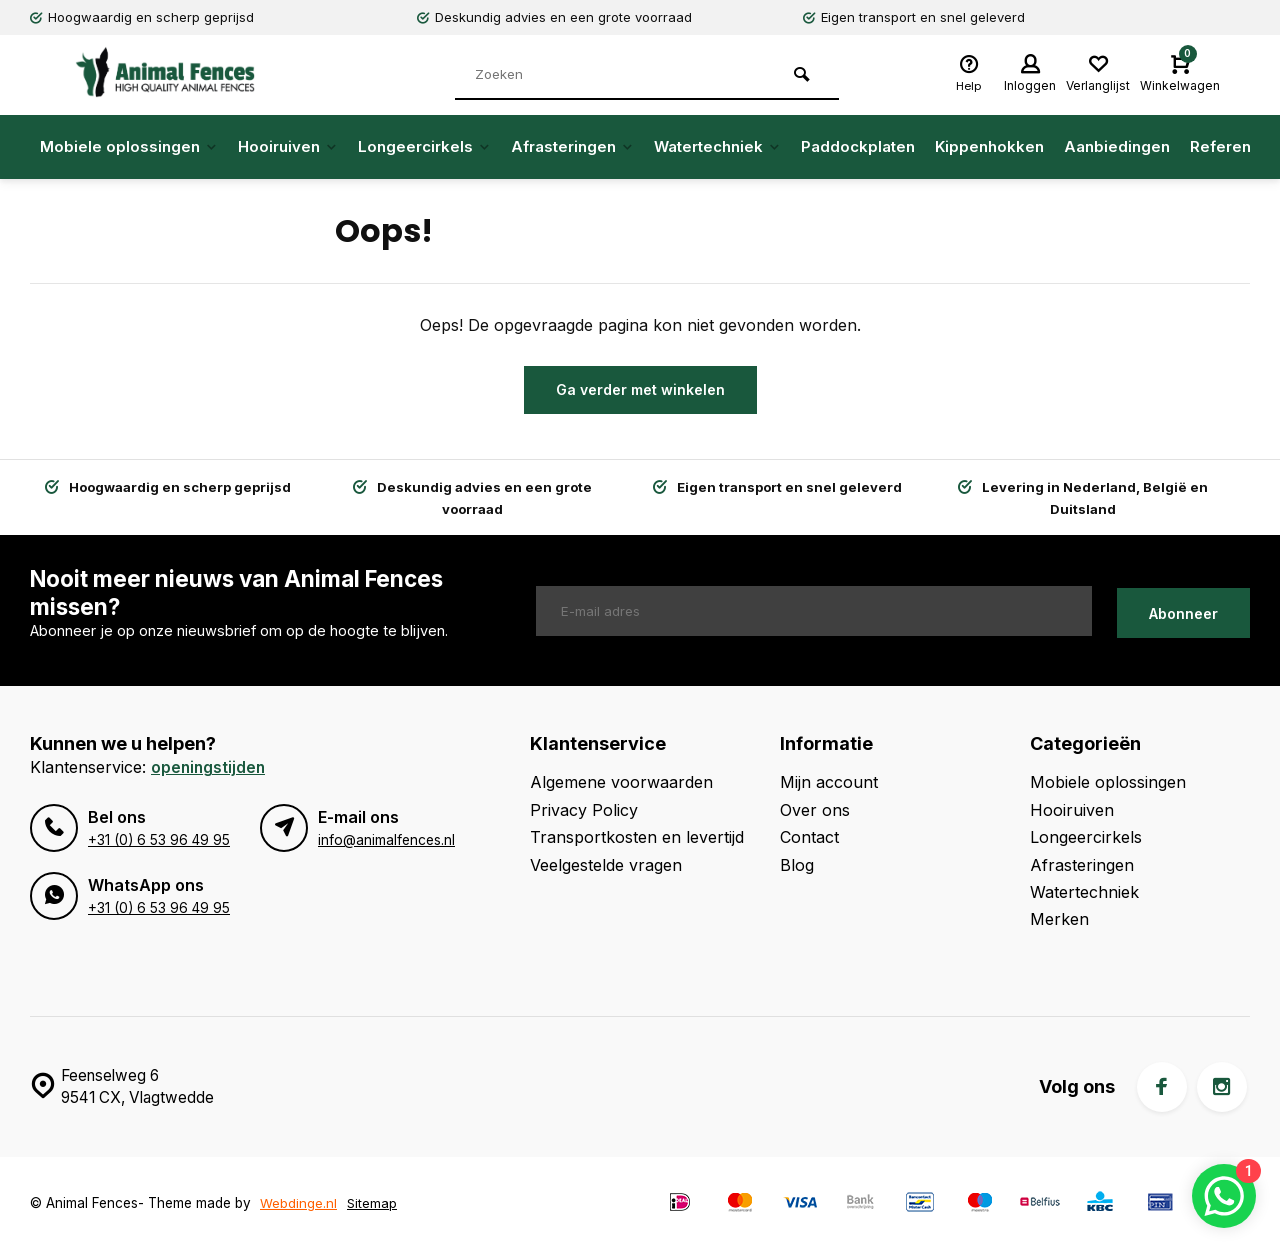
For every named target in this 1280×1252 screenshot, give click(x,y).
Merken (1059, 919)
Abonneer (1183, 610)
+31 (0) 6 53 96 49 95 (158, 840)
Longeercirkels (424, 146)
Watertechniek (717, 146)
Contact (809, 837)
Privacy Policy (584, 810)
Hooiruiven (288, 146)
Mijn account (829, 782)
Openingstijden (209, 767)
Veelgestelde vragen (606, 865)
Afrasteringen (572, 146)
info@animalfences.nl (386, 840)
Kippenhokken (989, 146)
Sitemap (372, 1204)
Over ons (815, 810)
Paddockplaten (858, 146)
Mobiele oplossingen (129, 146)
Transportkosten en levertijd (637, 837)
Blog (797, 865)
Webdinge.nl (298, 1204)
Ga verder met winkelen (640, 389)
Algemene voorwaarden (621, 782)
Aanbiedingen (1117, 146)
